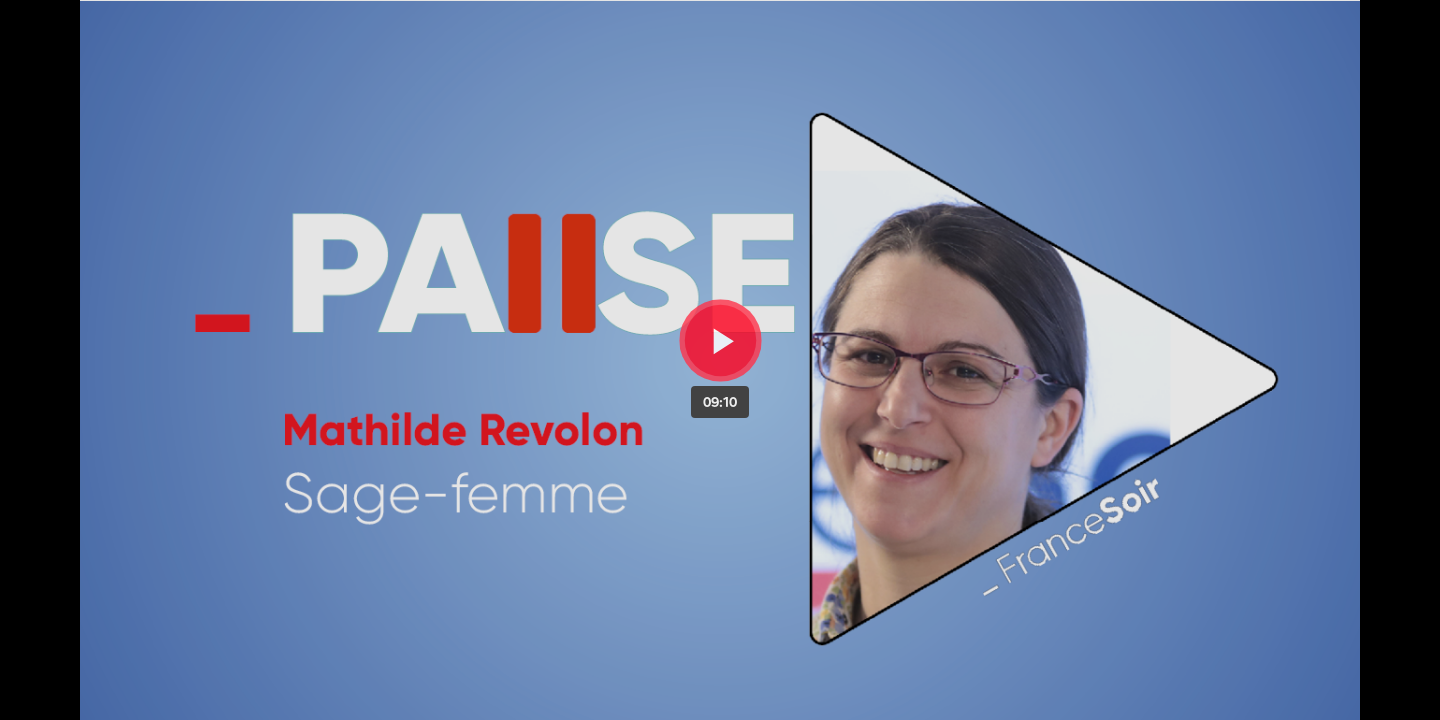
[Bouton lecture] (720, 340)
